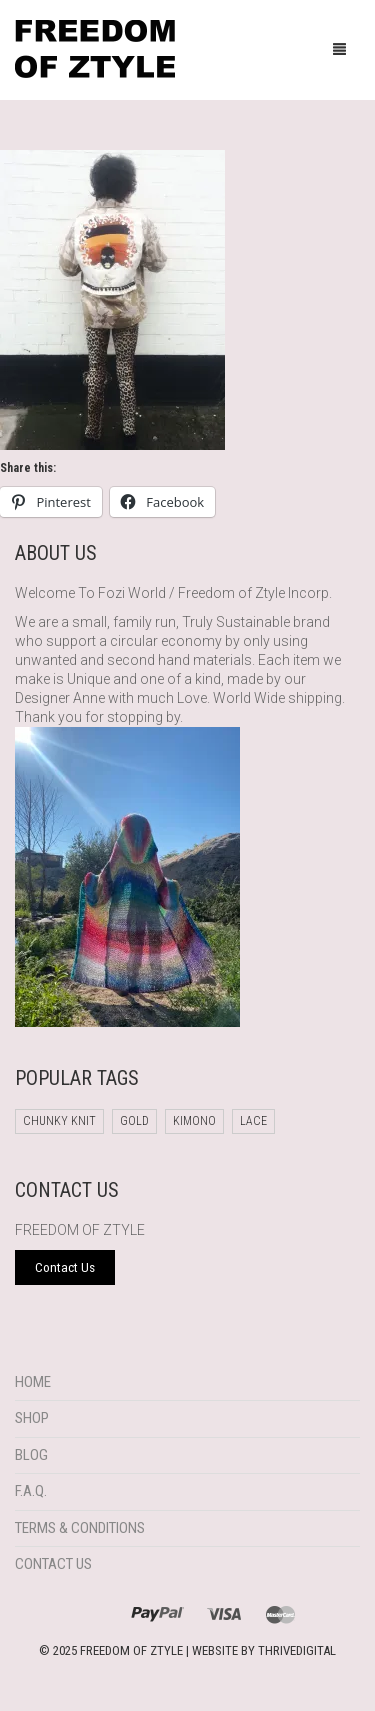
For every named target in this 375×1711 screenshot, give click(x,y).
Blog (31, 1455)
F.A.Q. (31, 1491)
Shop (32, 1418)
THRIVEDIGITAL (297, 1650)
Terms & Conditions (80, 1528)
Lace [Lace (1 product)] (253, 1121)
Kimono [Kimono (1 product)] (194, 1121)
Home (33, 1382)
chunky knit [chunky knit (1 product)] (59, 1121)
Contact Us (53, 1564)
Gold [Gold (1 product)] (134, 1121)
